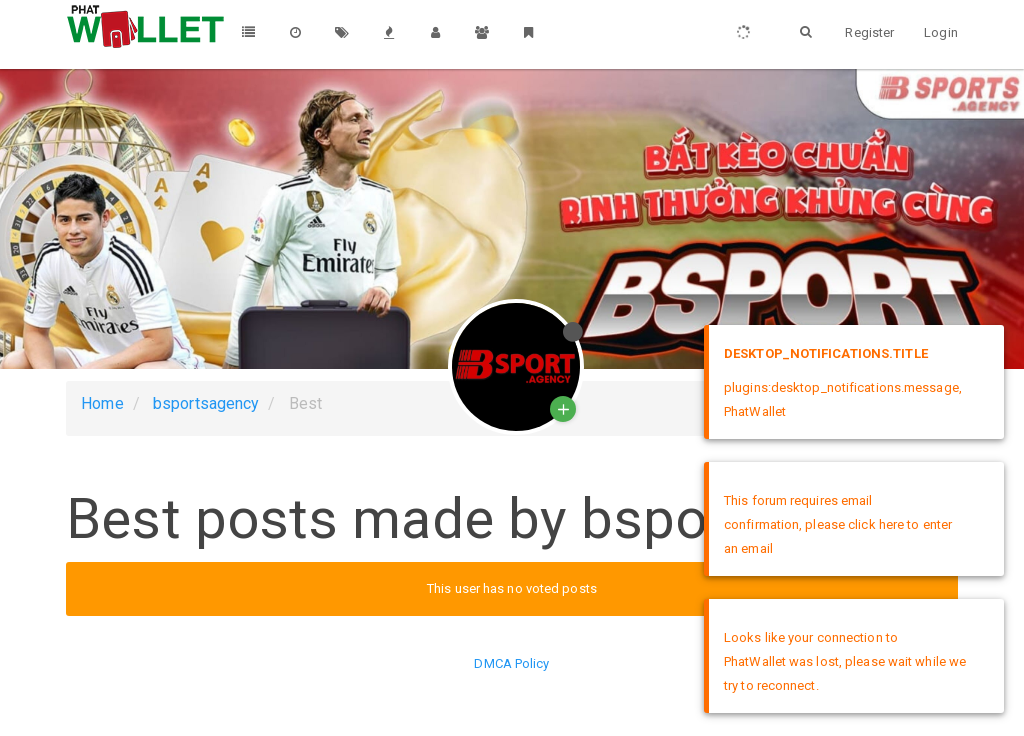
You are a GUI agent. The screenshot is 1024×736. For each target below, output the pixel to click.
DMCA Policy (511, 663)
